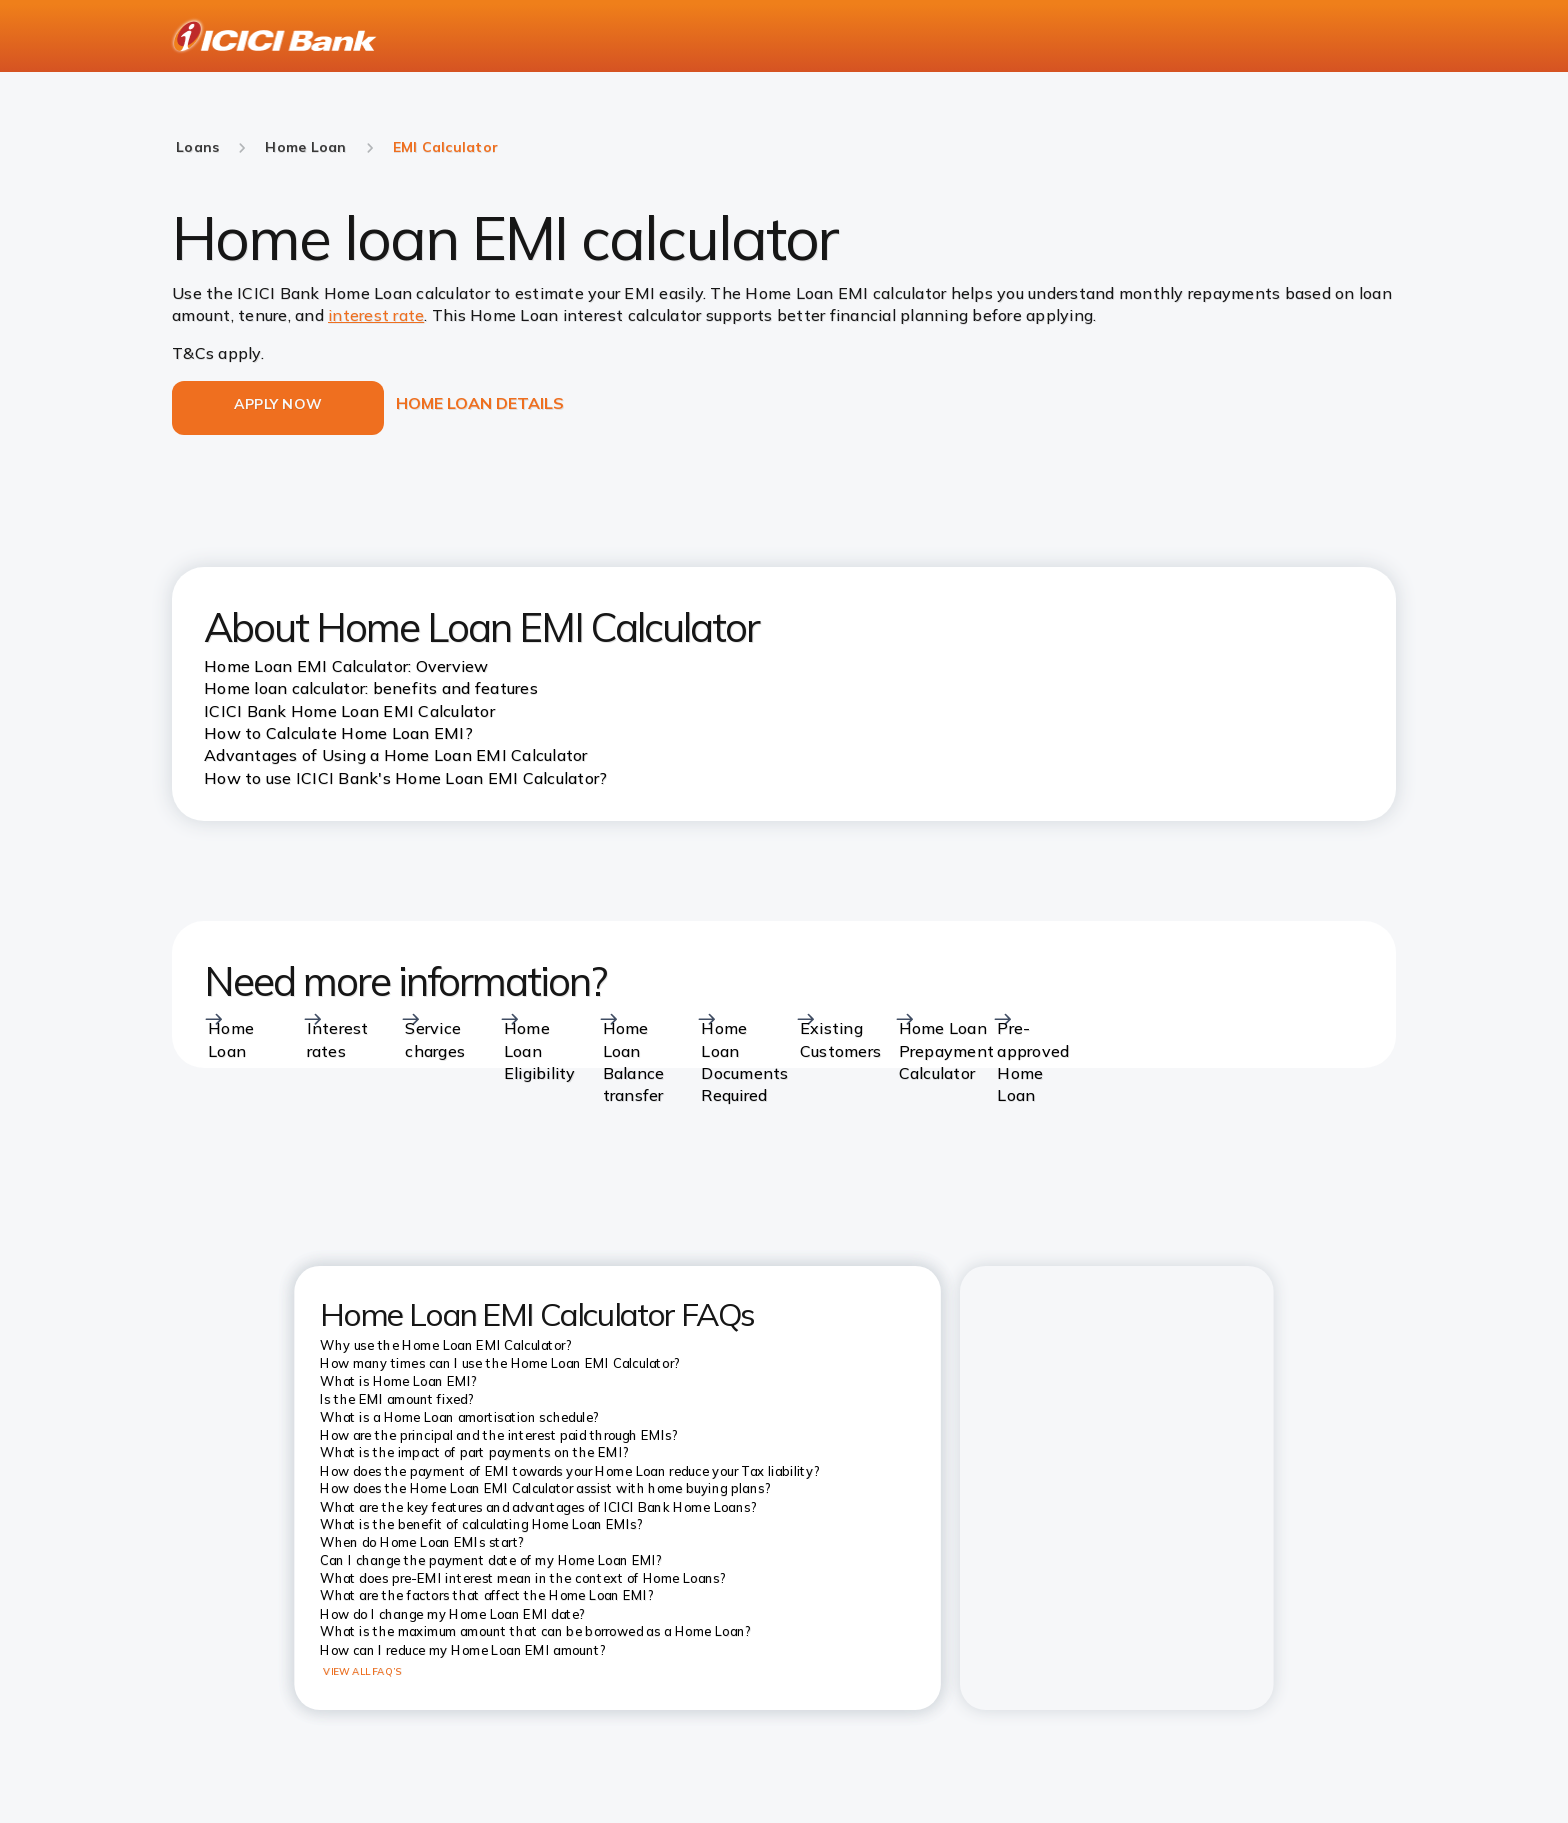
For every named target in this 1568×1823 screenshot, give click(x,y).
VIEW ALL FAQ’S (362, 1671)
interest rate (376, 315)
